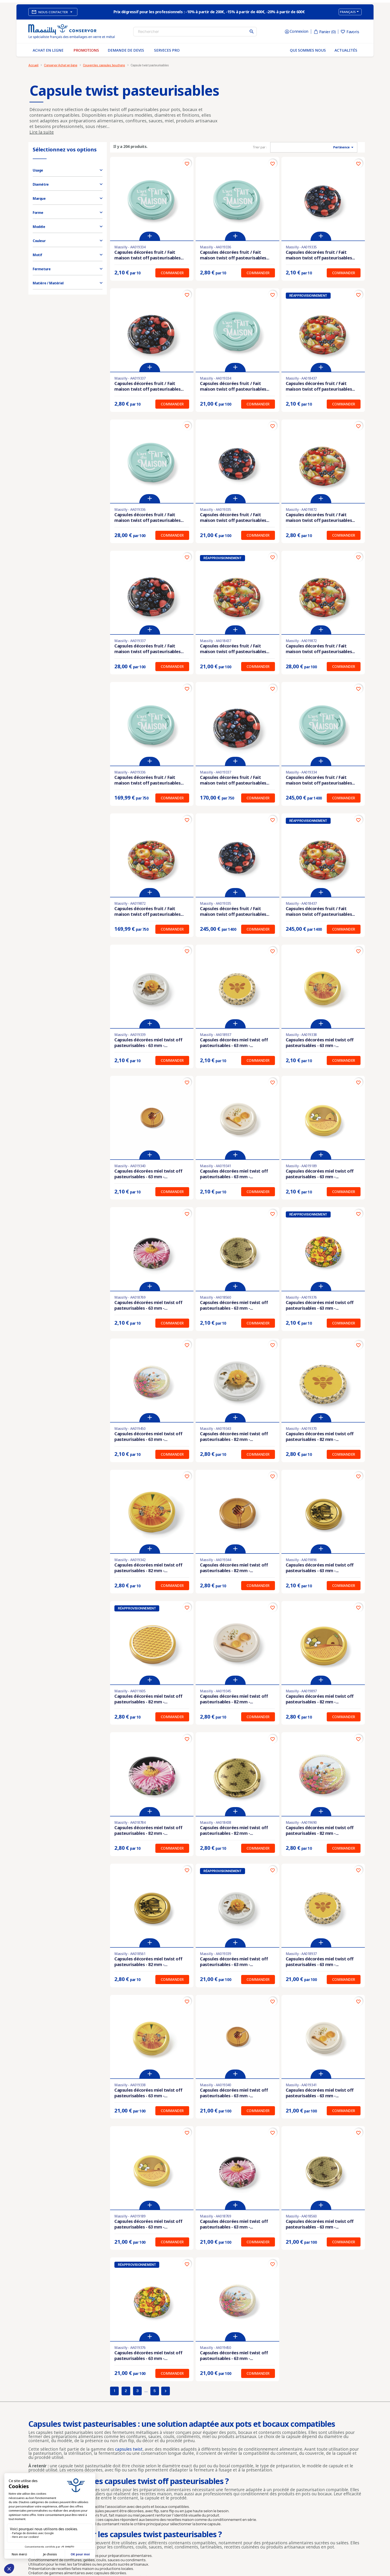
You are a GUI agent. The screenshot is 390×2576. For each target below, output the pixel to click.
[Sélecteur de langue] (350, 12)
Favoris (350, 32)
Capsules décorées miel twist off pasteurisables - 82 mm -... (234, 1436)
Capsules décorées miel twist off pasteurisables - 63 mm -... (148, 1042)
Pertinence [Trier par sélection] (344, 147)
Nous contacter (53, 12)
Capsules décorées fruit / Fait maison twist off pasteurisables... (149, 255)
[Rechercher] (195, 32)
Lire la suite (41, 132)
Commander (172, 272)
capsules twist (129, 2449)
